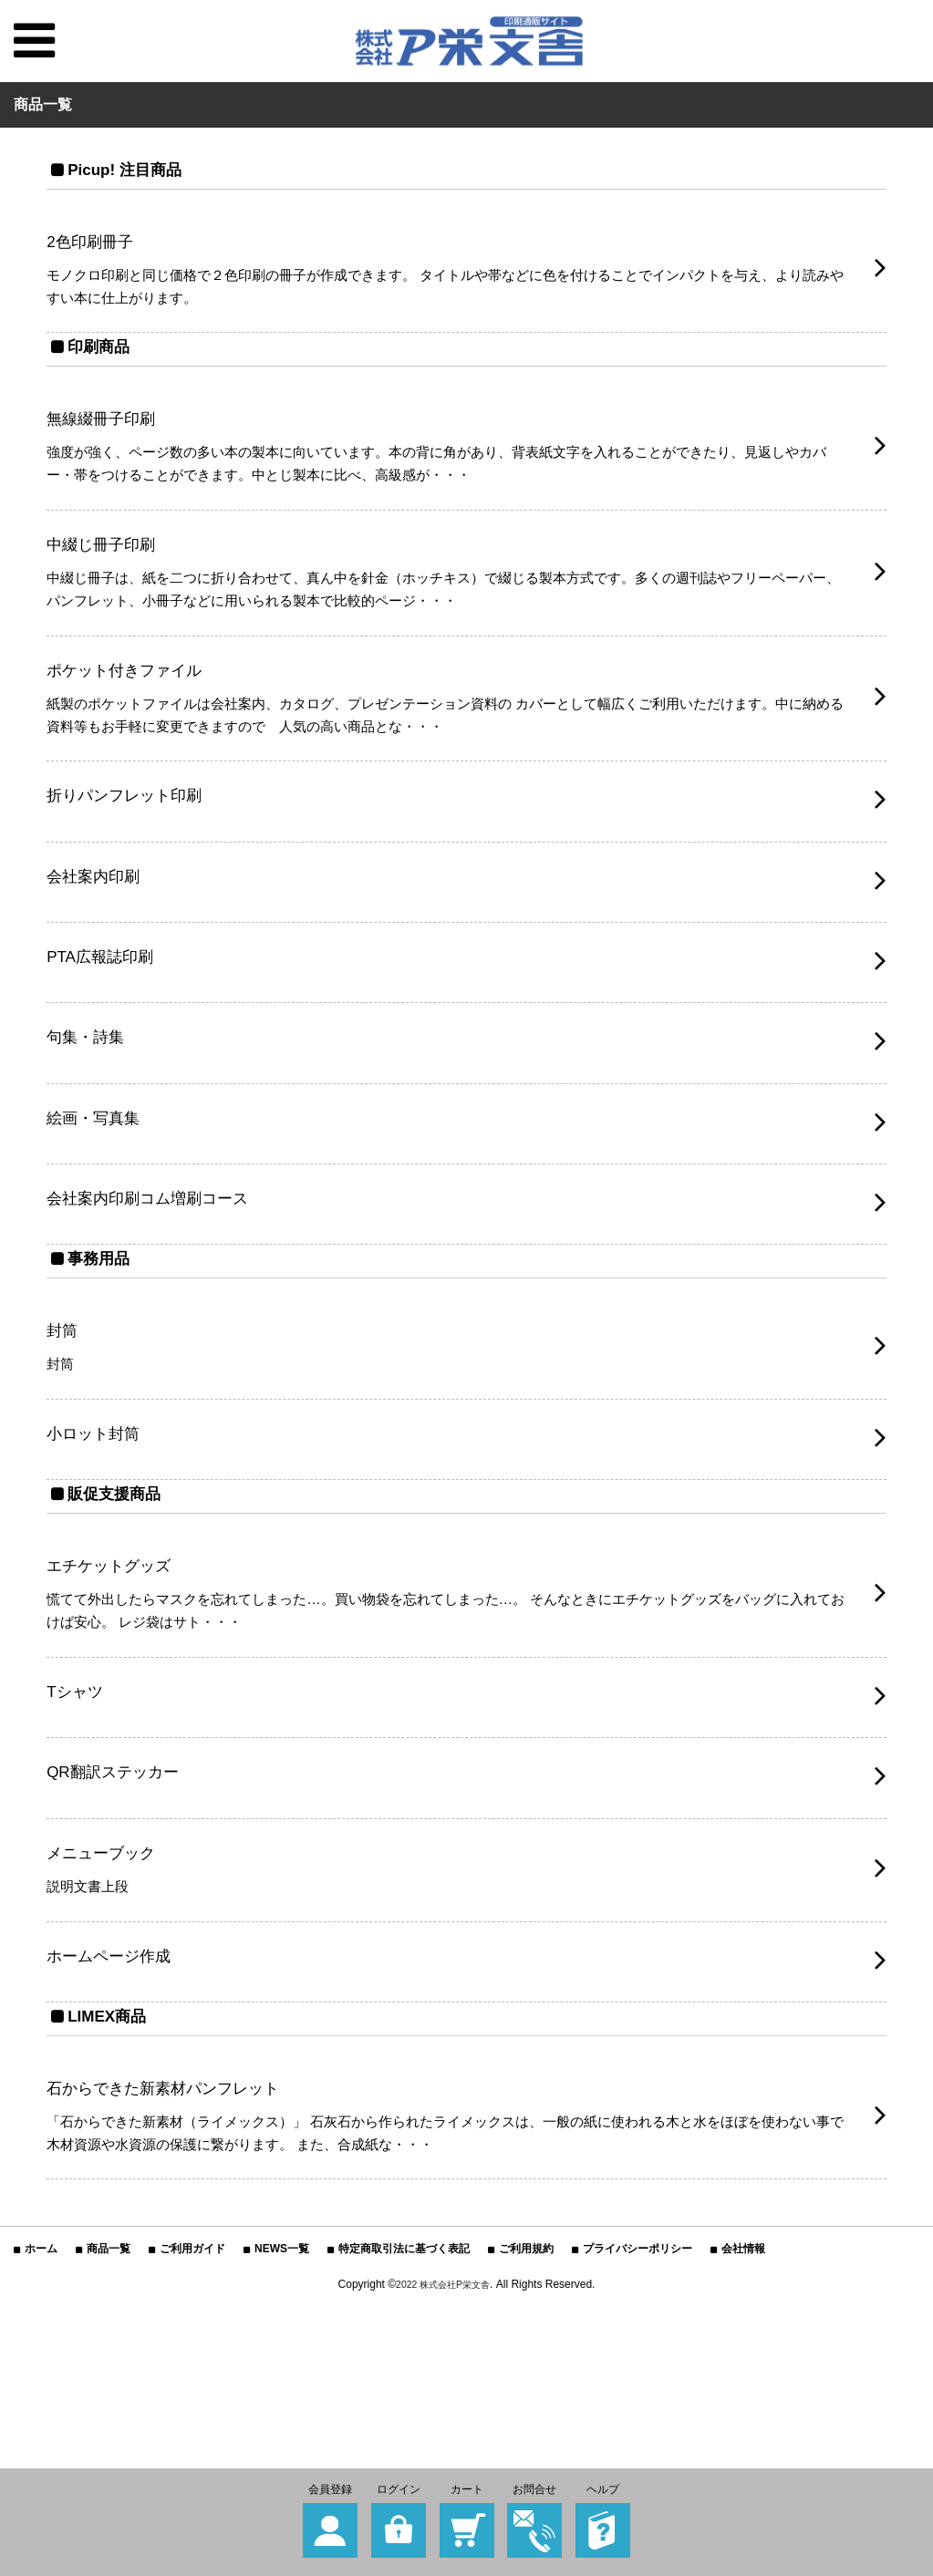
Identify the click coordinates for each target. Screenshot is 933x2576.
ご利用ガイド (192, 2368)
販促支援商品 (119, 1572)
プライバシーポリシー (637, 2368)
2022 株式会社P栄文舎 (443, 2403)
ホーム (41, 2368)
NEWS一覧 (281, 2368)
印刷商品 (102, 357)
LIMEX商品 (111, 2125)
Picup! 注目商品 (131, 169)
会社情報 (743, 2368)
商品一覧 (108, 2368)
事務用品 (102, 1325)
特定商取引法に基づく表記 (404, 2368)
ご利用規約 (526, 2368)
